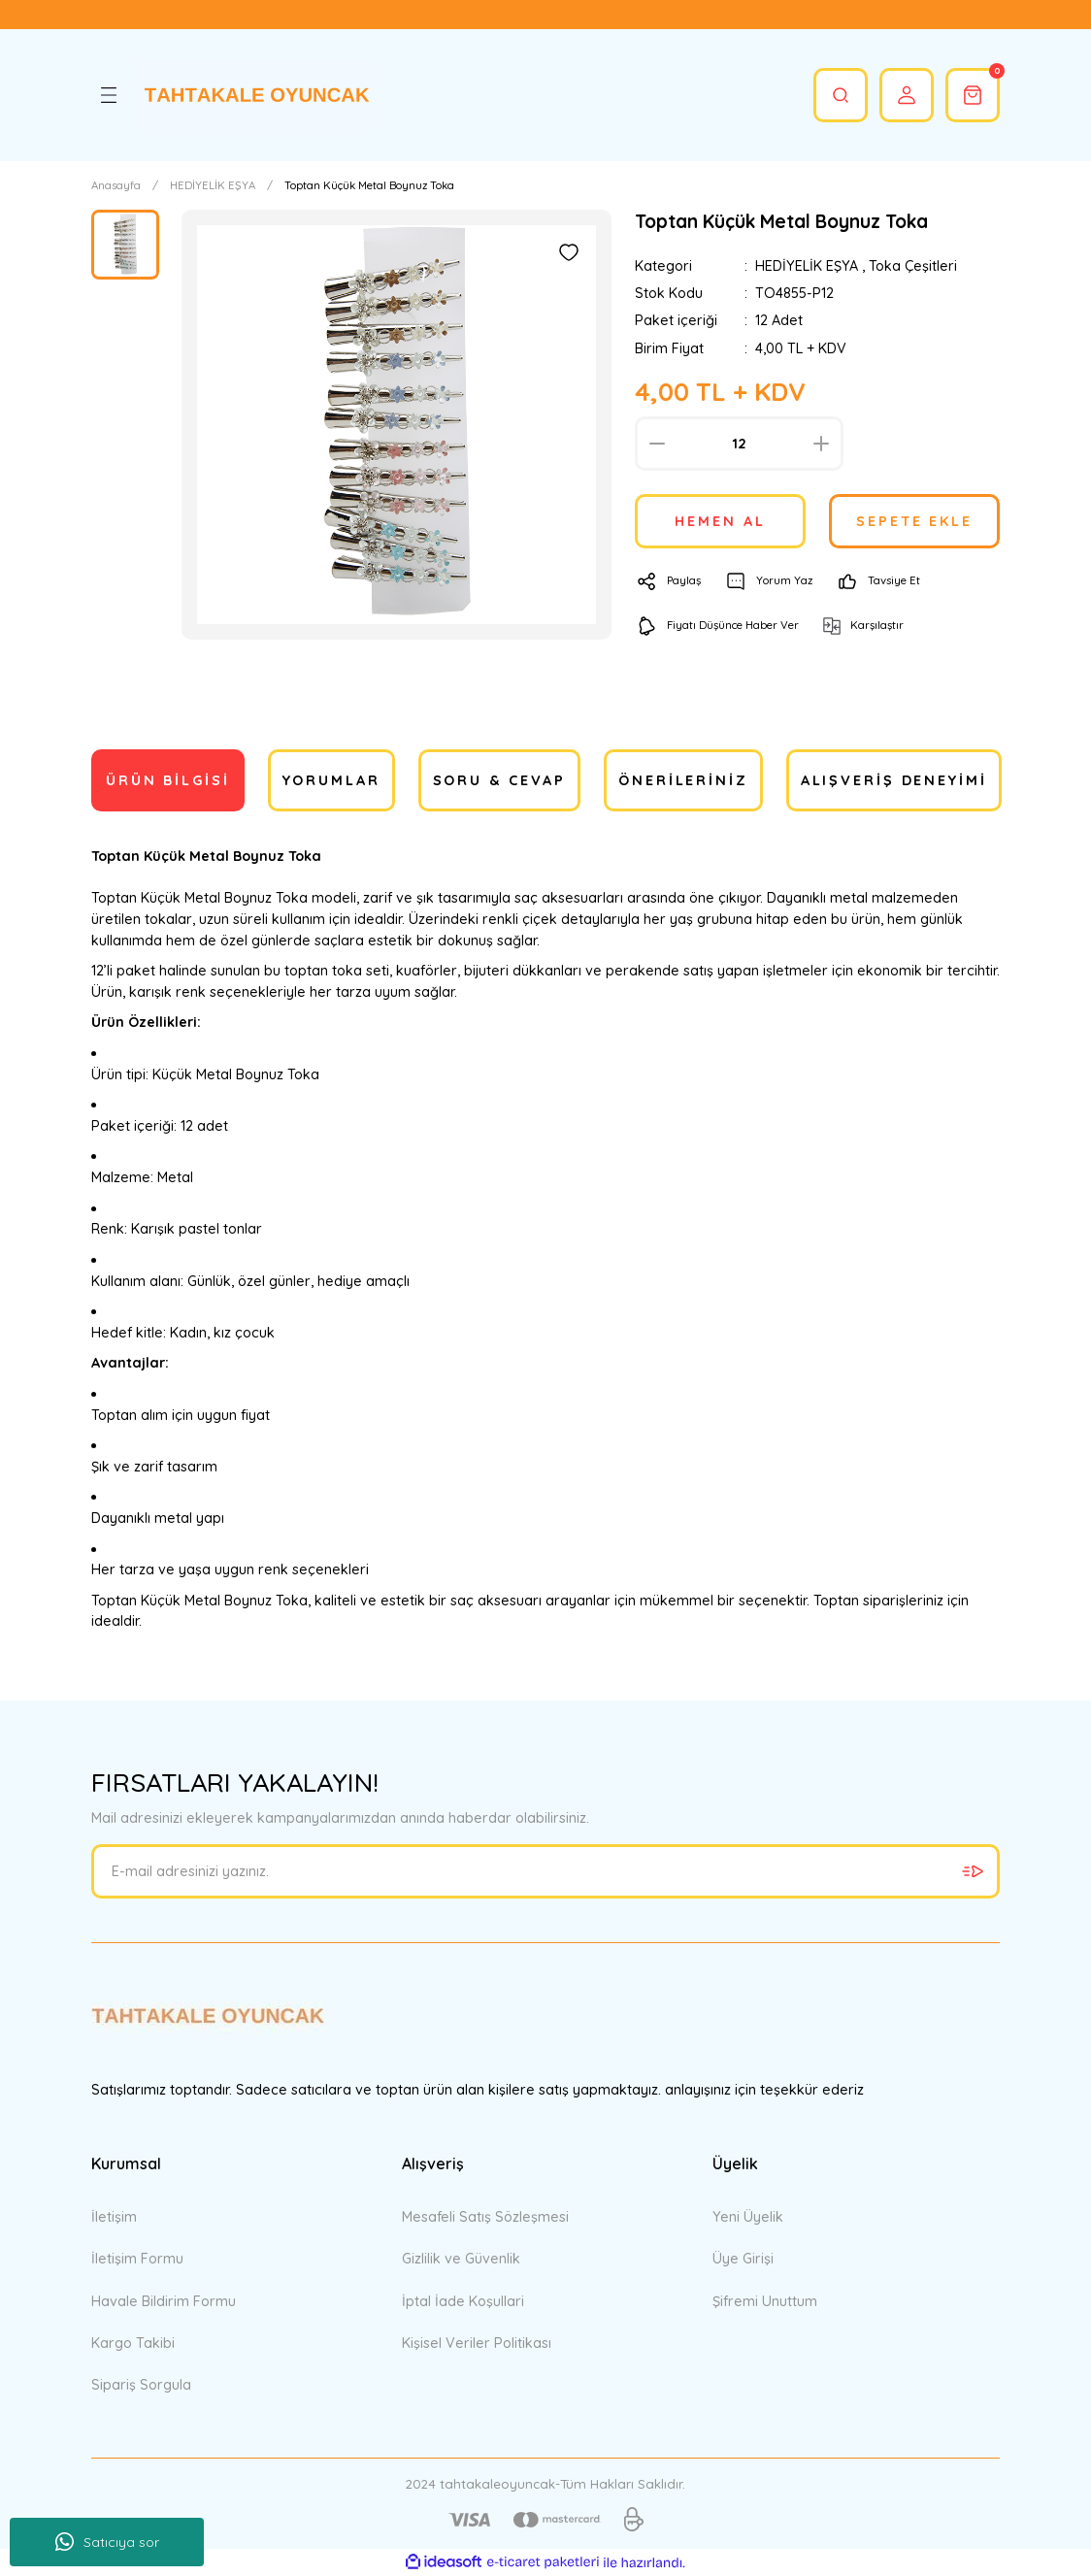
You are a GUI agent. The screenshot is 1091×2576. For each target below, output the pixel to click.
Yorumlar (331, 780)
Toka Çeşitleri (913, 266)
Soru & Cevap (500, 780)
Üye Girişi (743, 2258)
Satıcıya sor (107, 2542)
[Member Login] (906, 95)
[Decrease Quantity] (657, 443)
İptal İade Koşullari (463, 2301)
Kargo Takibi (133, 2343)
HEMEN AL (720, 521)
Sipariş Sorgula (141, 2385)
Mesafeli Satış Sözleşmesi (485, 2217)
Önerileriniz (683, 780)
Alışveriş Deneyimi (894, 780)
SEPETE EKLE (914, 521)
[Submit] (972, 1871)
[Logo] (254, 95)
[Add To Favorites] (568, 252)
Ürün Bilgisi (168, 780)
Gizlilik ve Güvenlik (461, 2258)
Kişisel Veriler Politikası (476, 2343)
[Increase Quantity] (821, 443)
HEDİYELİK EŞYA (806, 266)
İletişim (114, 2217)
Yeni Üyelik (747, 2217)
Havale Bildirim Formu (163, 2301)
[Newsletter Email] (545, 1871)
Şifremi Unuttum (764, 2301)
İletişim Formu (137, 2258)
